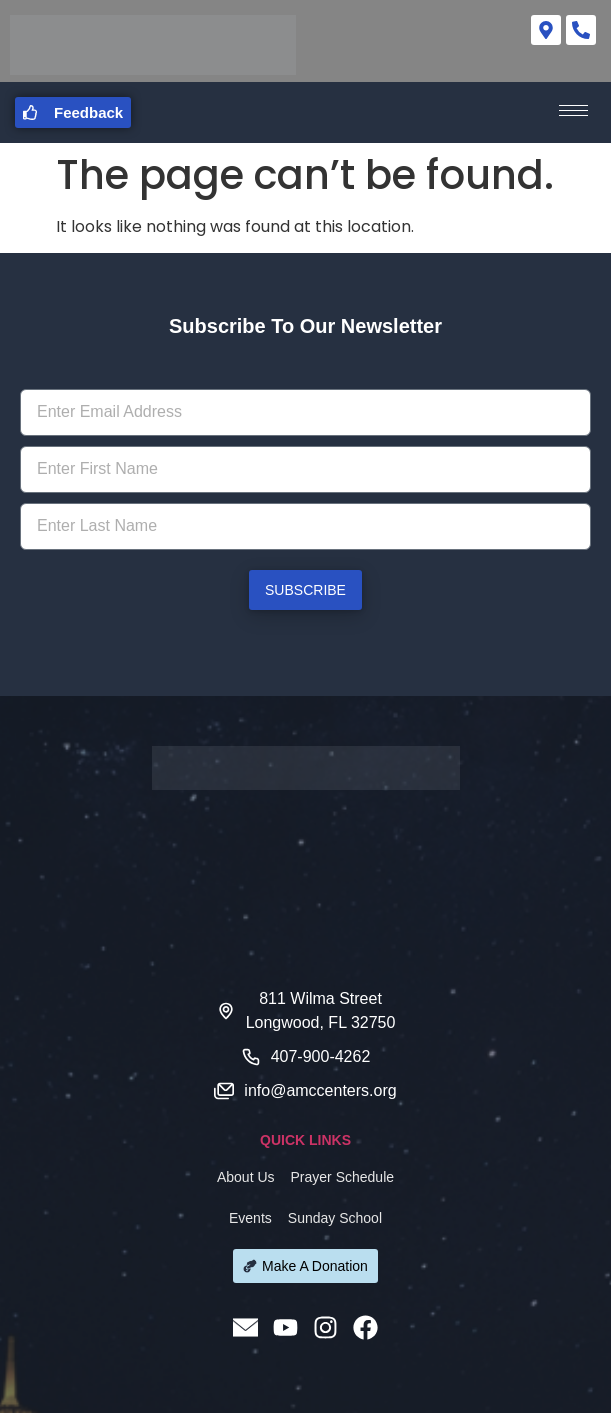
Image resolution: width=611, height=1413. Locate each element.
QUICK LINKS (305, 1140)
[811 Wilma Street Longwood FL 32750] (305, 882)
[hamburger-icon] (573, 110)
